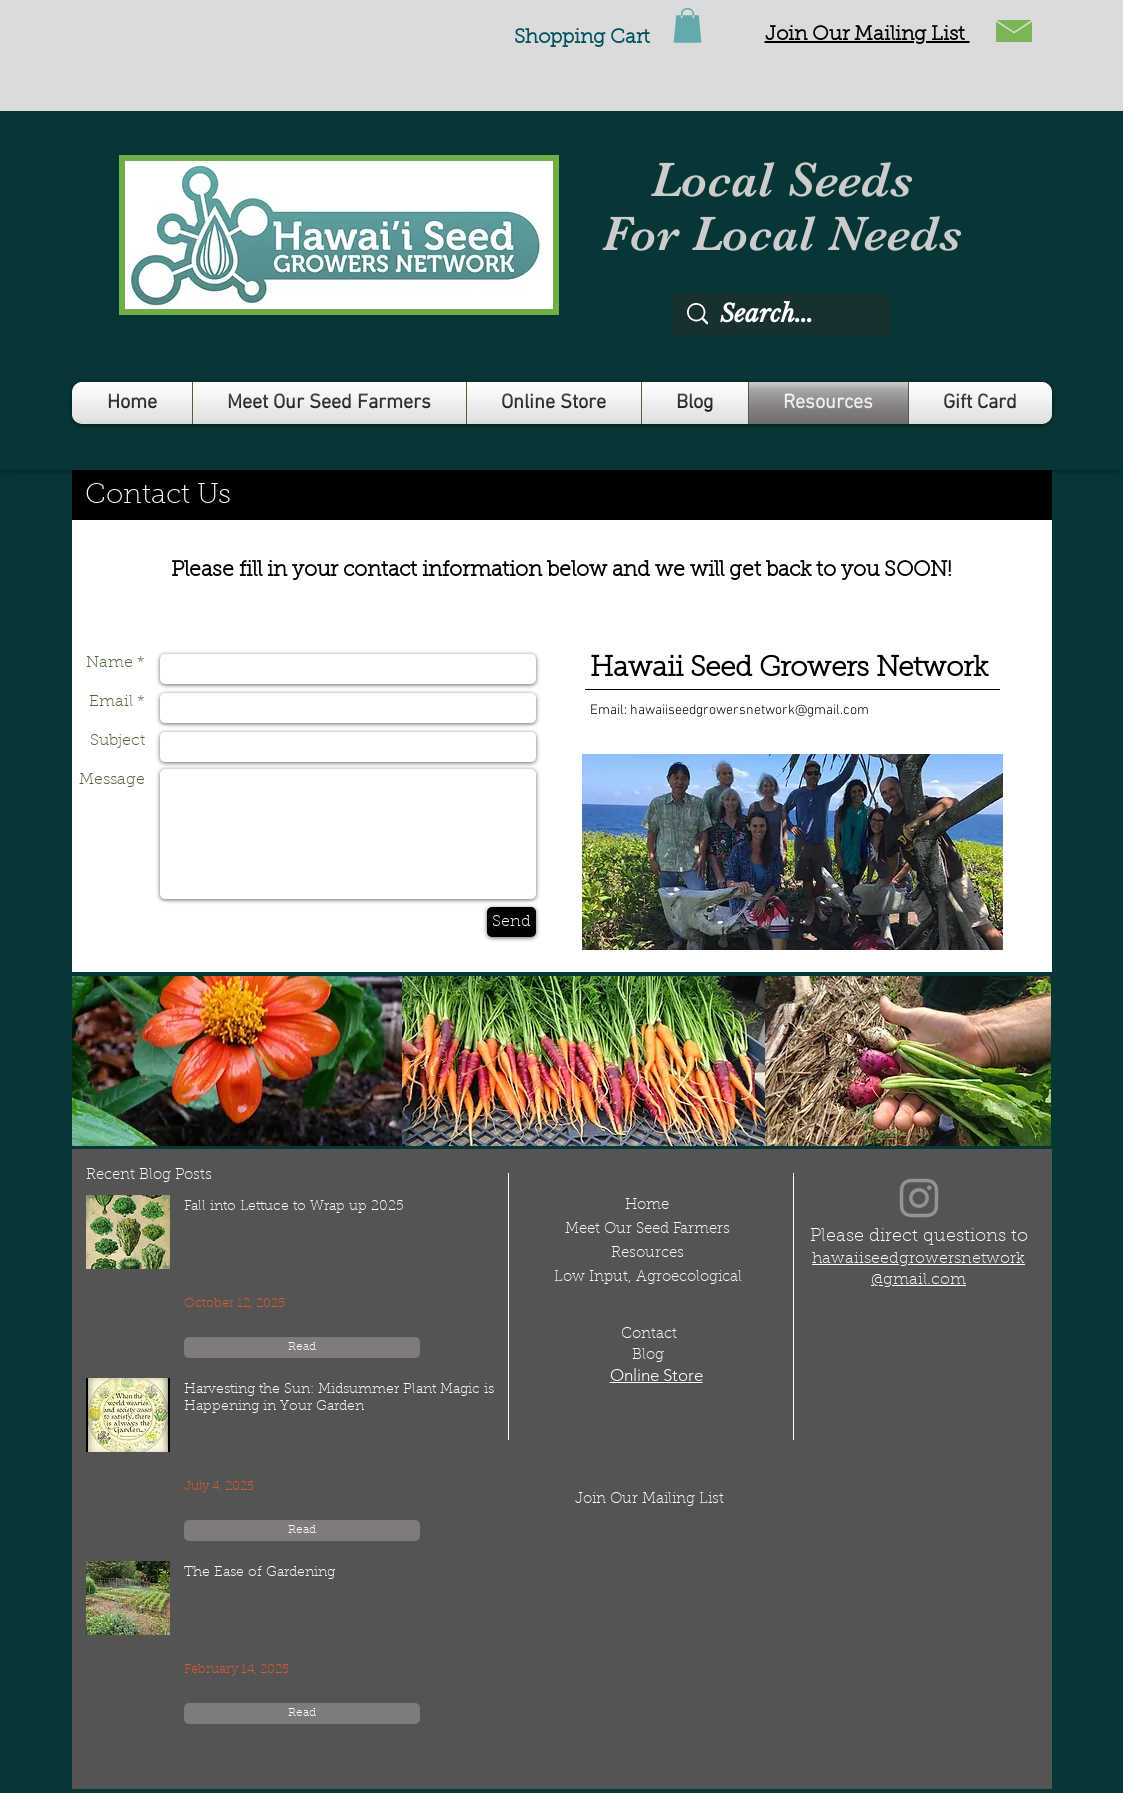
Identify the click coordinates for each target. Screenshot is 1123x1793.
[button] (867, 35)
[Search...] (783, 314)
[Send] (511, 922)
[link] (687, 25)
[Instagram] (919, 1198)
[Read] (302, 1347)
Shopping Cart (581, 38)
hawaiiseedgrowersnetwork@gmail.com (749, 710)
